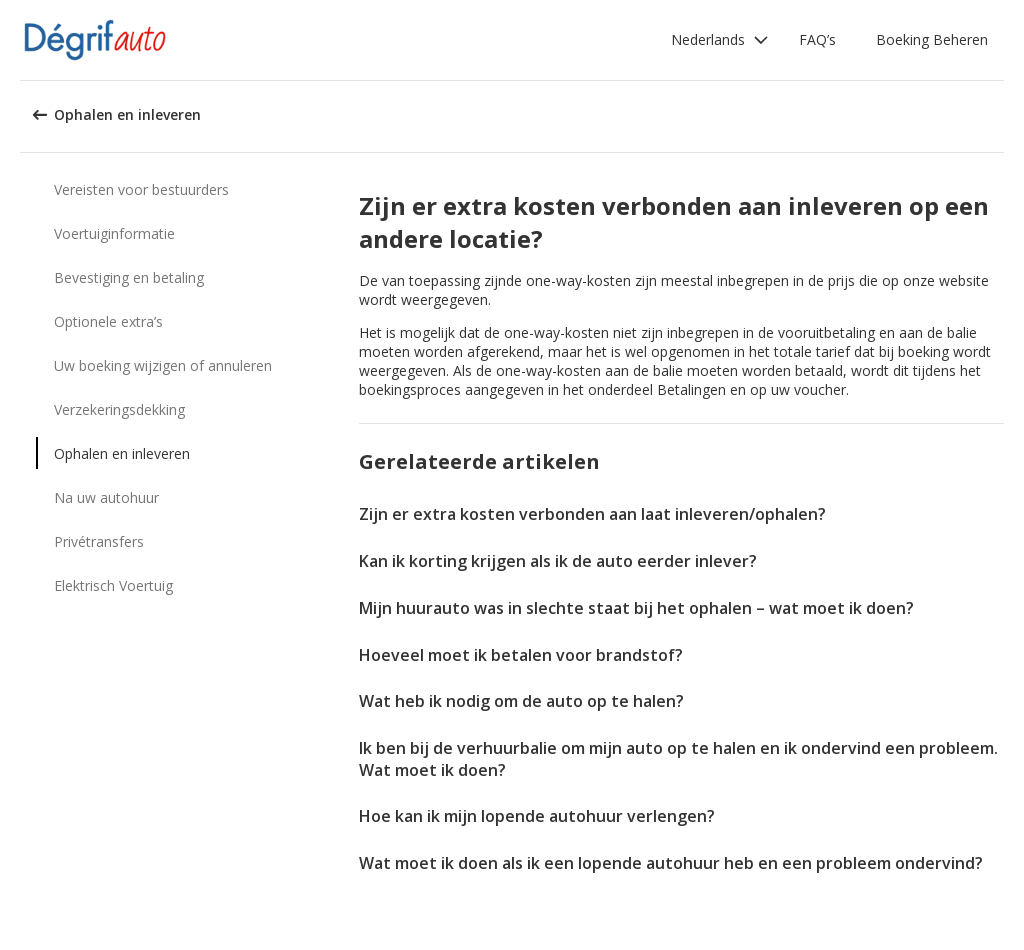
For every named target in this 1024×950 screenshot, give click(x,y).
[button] (720, 40)
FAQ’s (817, 39)
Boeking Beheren (932, 39)
